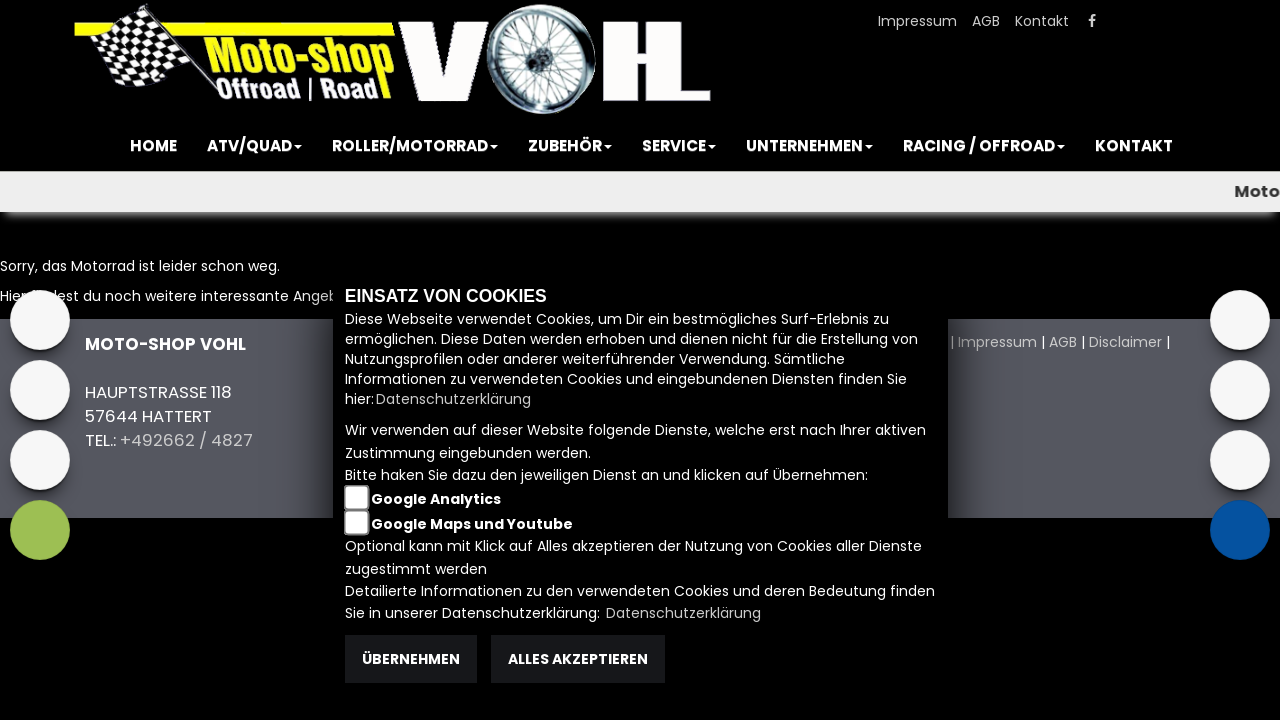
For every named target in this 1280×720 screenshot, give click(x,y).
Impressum (917, 21)
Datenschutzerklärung (453, 399)
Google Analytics (436, 499)
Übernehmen (411, 659)
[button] (254, 146)
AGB (986, 21)
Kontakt (1042, 21)
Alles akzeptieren (578, 659)
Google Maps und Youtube (472, 524)
